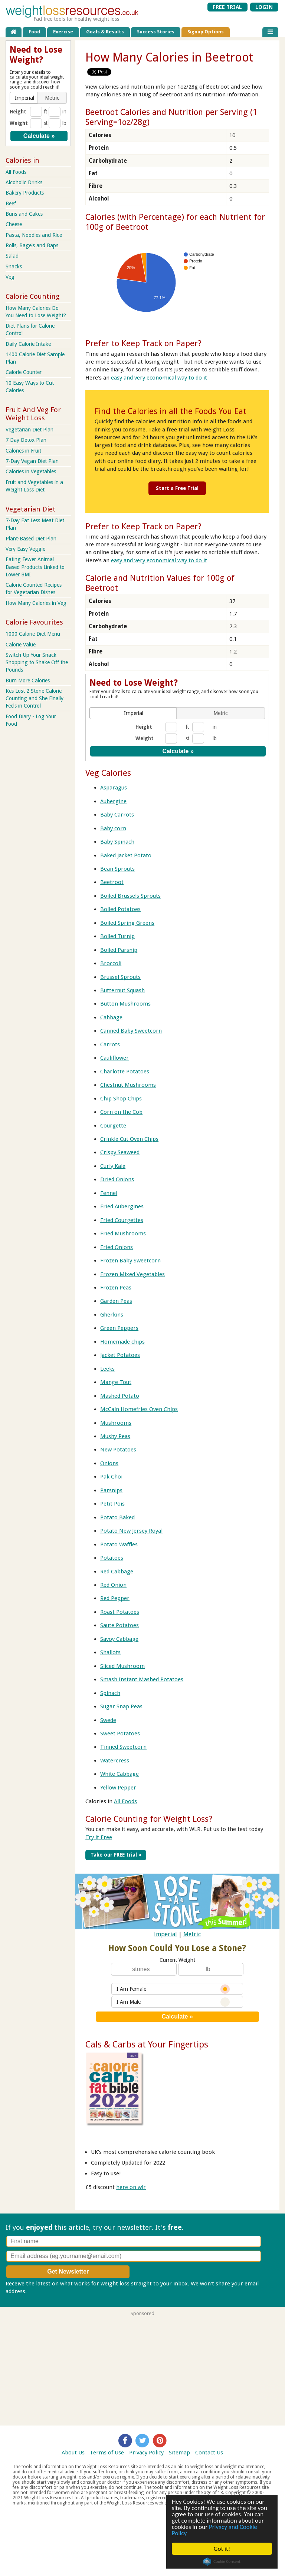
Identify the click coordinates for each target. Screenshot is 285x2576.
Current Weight (177, 1960)
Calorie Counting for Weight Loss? (148, 1819)
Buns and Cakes (24, 214)
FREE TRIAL (227, 7)
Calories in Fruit (23, 451)
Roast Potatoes (119, 1612)
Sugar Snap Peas (121, 1706)
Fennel (108, 1193)
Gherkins (111, 1314)
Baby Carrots (117, 814)
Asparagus (113, 787)
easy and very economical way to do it (159, 377)
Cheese (14, 224)
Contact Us (209, 2452)
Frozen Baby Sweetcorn (130, 1260)
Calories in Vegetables (31, 471)
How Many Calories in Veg (36, 603)
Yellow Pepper (118, 1787)
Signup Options (205, 31)
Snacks (14, 266)
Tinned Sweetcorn (123, 1747)
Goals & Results (105, 31)
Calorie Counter (24, 372)
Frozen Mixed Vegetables (132, 1274)
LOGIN (264, 7)
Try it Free (98, 1837)
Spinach (110, 1693)
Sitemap (179, 2452)
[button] (133, 713)
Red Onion (113, 1585)
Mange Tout (115, 1382)
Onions (109, 1463)
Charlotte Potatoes (124, 1071)
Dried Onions (117, 1179)
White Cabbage (119, 1774)
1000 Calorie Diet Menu (33, 634)
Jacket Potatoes (120, 1355)
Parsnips (111, 1490)
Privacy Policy (146, 2452)
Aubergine (113, 801)
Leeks (107, 1368)
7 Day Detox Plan (26, 440)
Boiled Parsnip (118, 950)
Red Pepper (115, 1598)
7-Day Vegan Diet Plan (32, 461)
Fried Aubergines (122, 1206)
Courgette (113, 1125)
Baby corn (113, 828)
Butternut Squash (122, 990)
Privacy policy (45, 2291)
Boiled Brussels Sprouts (130, 896)
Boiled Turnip (117, 936)
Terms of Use (107, 2452)
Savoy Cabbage (119, 1639)
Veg (10, 277)
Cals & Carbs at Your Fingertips (146, 2044)
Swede (108, 1720)
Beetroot (112, 882)
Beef (11, 203)
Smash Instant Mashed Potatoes (141, 1679)
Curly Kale (112, 1166)
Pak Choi (111, 1476)
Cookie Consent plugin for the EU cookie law (221, 2561)
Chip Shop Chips (121, 1098)
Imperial (165, 1934)
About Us (73, 2452)
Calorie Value (21, 645)
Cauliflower (114, 1057)
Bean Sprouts (117, 868)
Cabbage (111, 1017)
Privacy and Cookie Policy (214, 2530)
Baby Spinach (117, 841)
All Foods (125, 1801)
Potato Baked (117, 1517)
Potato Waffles (119, 1544)
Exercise (63, 31)
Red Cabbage (116, 1571)
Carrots (110, 1044)
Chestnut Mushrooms (128, 1085)
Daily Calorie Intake (28, 344)
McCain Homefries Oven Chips (139, 1409)
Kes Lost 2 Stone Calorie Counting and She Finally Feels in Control (34, 698)
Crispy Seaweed (120, 1152)
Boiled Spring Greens (127, 923)
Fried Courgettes (121, 1220)
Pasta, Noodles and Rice (34, 235)
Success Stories (155, 31)
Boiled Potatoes (120, 909)
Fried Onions (116, 1247)
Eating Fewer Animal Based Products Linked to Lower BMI (35, 566)
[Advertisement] (142, 2368)
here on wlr (131, 2187)
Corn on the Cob (121, 1112)
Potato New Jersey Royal (131, 1530)
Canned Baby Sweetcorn (131, 1030)
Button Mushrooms (125, 1003)
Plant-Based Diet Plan (31, 539)
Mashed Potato (119, 1396)
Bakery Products (25, 193)
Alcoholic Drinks (24, 182)
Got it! (222, 2549)
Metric (192, 1934)
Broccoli (110, 963)
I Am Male (173, 2002)
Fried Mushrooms (123, 1233)
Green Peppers (119, 1328)
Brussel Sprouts (120, 977)
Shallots (110, 1652)
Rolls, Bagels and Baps (32, 245)
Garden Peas (116, 1301)
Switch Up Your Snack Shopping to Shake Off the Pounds (37, 662)
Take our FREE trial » (116, 1855)
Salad (12, 256)
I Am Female (173, 1989)
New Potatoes (118, 1449)
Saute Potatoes (119, 1625)
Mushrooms (115, 1423)
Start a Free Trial (177, 488)
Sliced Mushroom (122, 1666)
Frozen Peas (115, 1287)
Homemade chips (122, 1341)
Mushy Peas (115, 1436)
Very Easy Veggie (25, 549)
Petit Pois (112, 1503)
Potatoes (111, 1557)
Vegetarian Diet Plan (29, 430)
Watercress (114, 1760)
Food (34, 31)
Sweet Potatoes (120, 1733)
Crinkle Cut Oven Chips (129, 1139)
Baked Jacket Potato (125, 855)
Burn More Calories (28, 680)
